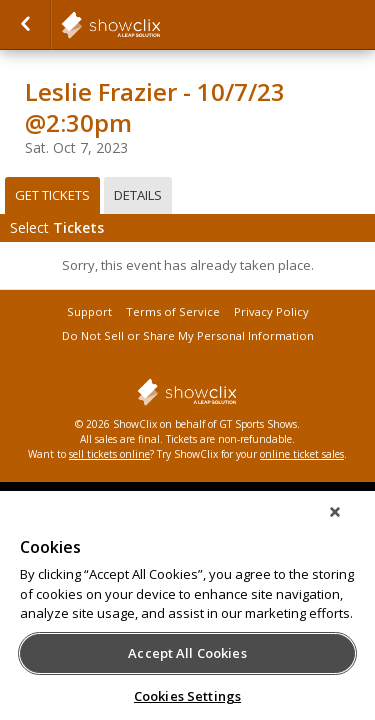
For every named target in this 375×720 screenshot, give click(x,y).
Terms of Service (173, 311)
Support (89, 311)
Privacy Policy (271, 311)
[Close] (349, 525)
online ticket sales (302, 454)
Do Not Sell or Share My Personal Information (188, 335)
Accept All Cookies (187, 653)
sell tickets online (109, 454)
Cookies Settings (187, 696)
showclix (160, 25)
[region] (187, 612)
